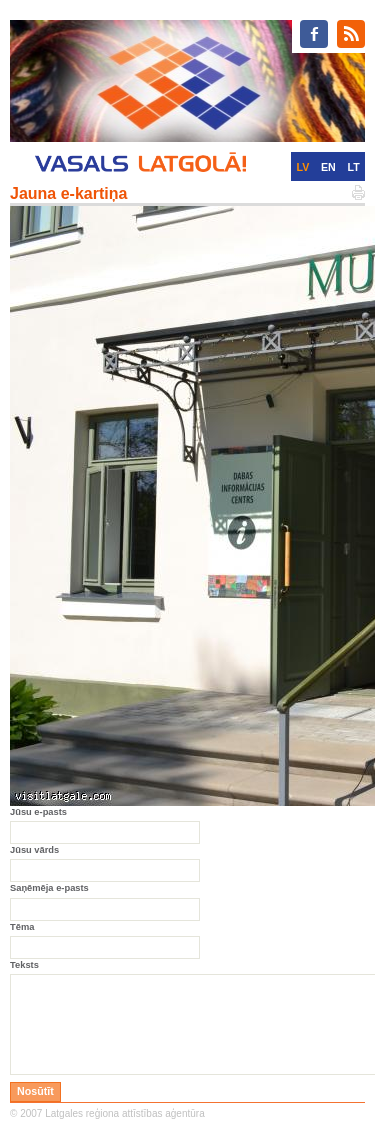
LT (354, 167)
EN (328, 167)
